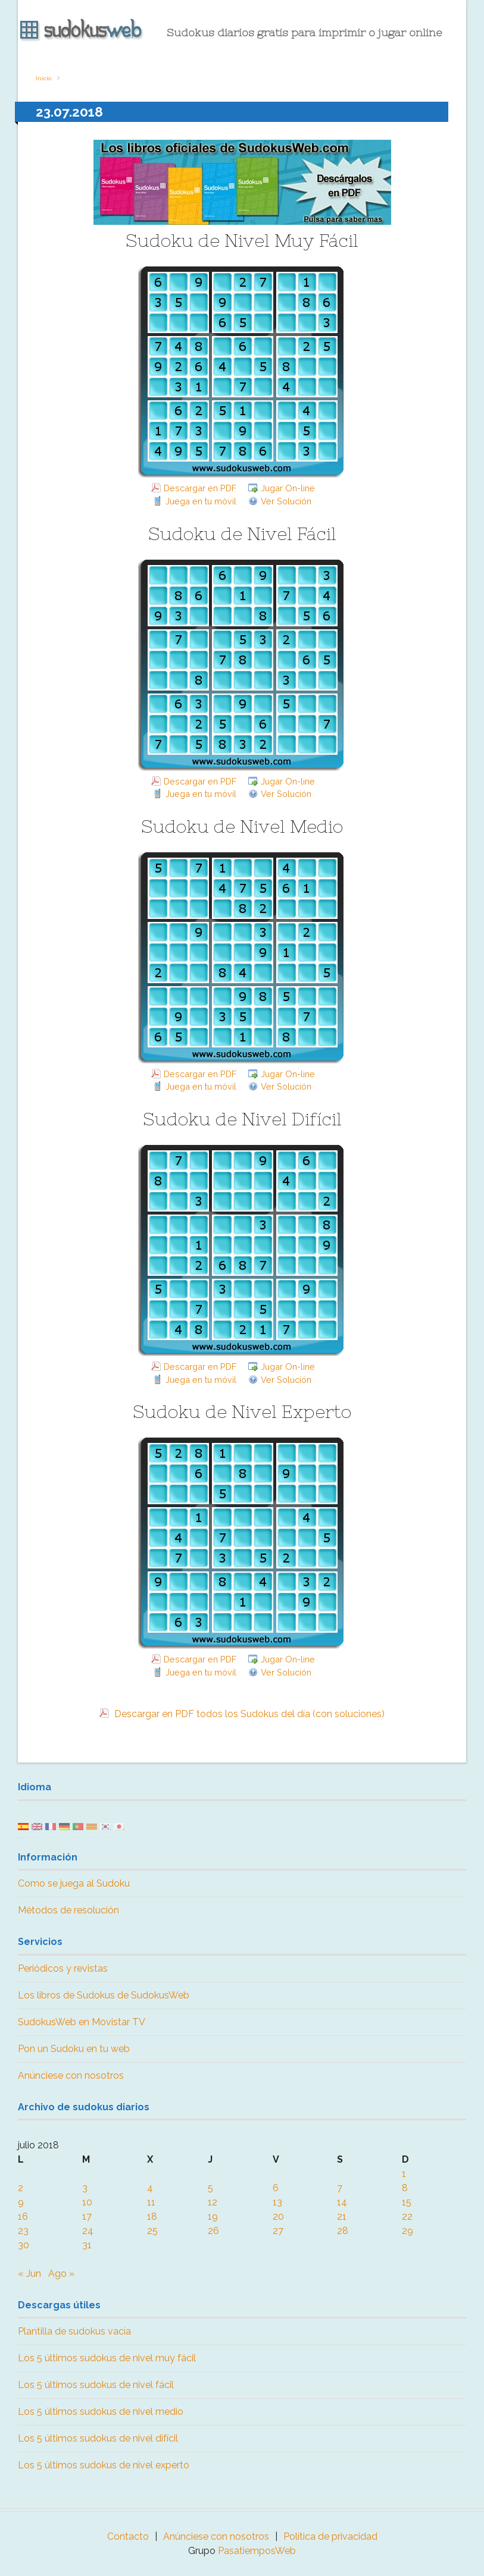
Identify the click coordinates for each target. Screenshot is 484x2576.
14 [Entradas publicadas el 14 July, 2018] (342, 2202)
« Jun (29, 2273)
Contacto (128, 2536)
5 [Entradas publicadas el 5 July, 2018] (210, 2188)
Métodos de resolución (68, 1910)
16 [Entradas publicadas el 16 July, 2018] (23, 2216)
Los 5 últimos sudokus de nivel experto (103, 2465)
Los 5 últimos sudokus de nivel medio (100, 2411)
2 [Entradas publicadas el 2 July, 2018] (20, 2188)
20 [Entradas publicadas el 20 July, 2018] (278, 2216)
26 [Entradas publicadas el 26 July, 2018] (213, 2230)
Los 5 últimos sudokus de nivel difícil (98, 2438)
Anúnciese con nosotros (71, 2075)
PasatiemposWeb (257, 2550)
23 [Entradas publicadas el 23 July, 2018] (23, 2230)
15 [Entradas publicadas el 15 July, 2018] (406, 2202)
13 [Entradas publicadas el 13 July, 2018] (277, 2202)
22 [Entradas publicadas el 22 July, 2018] (407, 2216)
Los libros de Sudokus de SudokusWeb (103, 1995)
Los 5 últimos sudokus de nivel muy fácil (107, 2358)
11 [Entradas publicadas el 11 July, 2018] (151, 2202)
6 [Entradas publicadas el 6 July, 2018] (276, 2188)
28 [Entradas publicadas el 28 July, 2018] (342, 2230)
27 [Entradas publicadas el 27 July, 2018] (278, 2230)
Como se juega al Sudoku (74, 1883)
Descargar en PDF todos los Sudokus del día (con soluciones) (248, 1714)
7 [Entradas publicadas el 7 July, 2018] (339, 2188)
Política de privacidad (330, 2536)
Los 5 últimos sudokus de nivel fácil (96, 2384)
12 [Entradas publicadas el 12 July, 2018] (212, 2202)
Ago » (61, 2273)
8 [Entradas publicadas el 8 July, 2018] (405, 2188)
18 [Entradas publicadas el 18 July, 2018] (152, 2216)
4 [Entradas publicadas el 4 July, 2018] (150, 2188)
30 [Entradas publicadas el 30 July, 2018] (23, 2245)
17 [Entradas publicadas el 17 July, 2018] (87, 2216)
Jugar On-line (288, 488)
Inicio (43, 78)
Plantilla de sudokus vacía (74, 2331)
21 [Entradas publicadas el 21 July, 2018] (341, 2216)
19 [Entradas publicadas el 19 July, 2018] (213, 2216)
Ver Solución (286, 501)
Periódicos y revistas (63, 1968)
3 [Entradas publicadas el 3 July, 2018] (85, 2188)
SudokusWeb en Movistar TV (81, 2022)
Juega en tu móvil (201, 501)
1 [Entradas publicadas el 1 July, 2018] (404, 2173)
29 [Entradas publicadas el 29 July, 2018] (407, 2230)
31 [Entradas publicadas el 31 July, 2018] (87, 2245)
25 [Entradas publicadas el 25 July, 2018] (152, 2230)
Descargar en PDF (200, 488)
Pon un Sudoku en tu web (74, 2048)
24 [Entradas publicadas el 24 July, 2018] (87, 2230)
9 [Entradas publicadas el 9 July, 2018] (21, 2202)
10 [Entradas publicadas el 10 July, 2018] (87, 2202)
